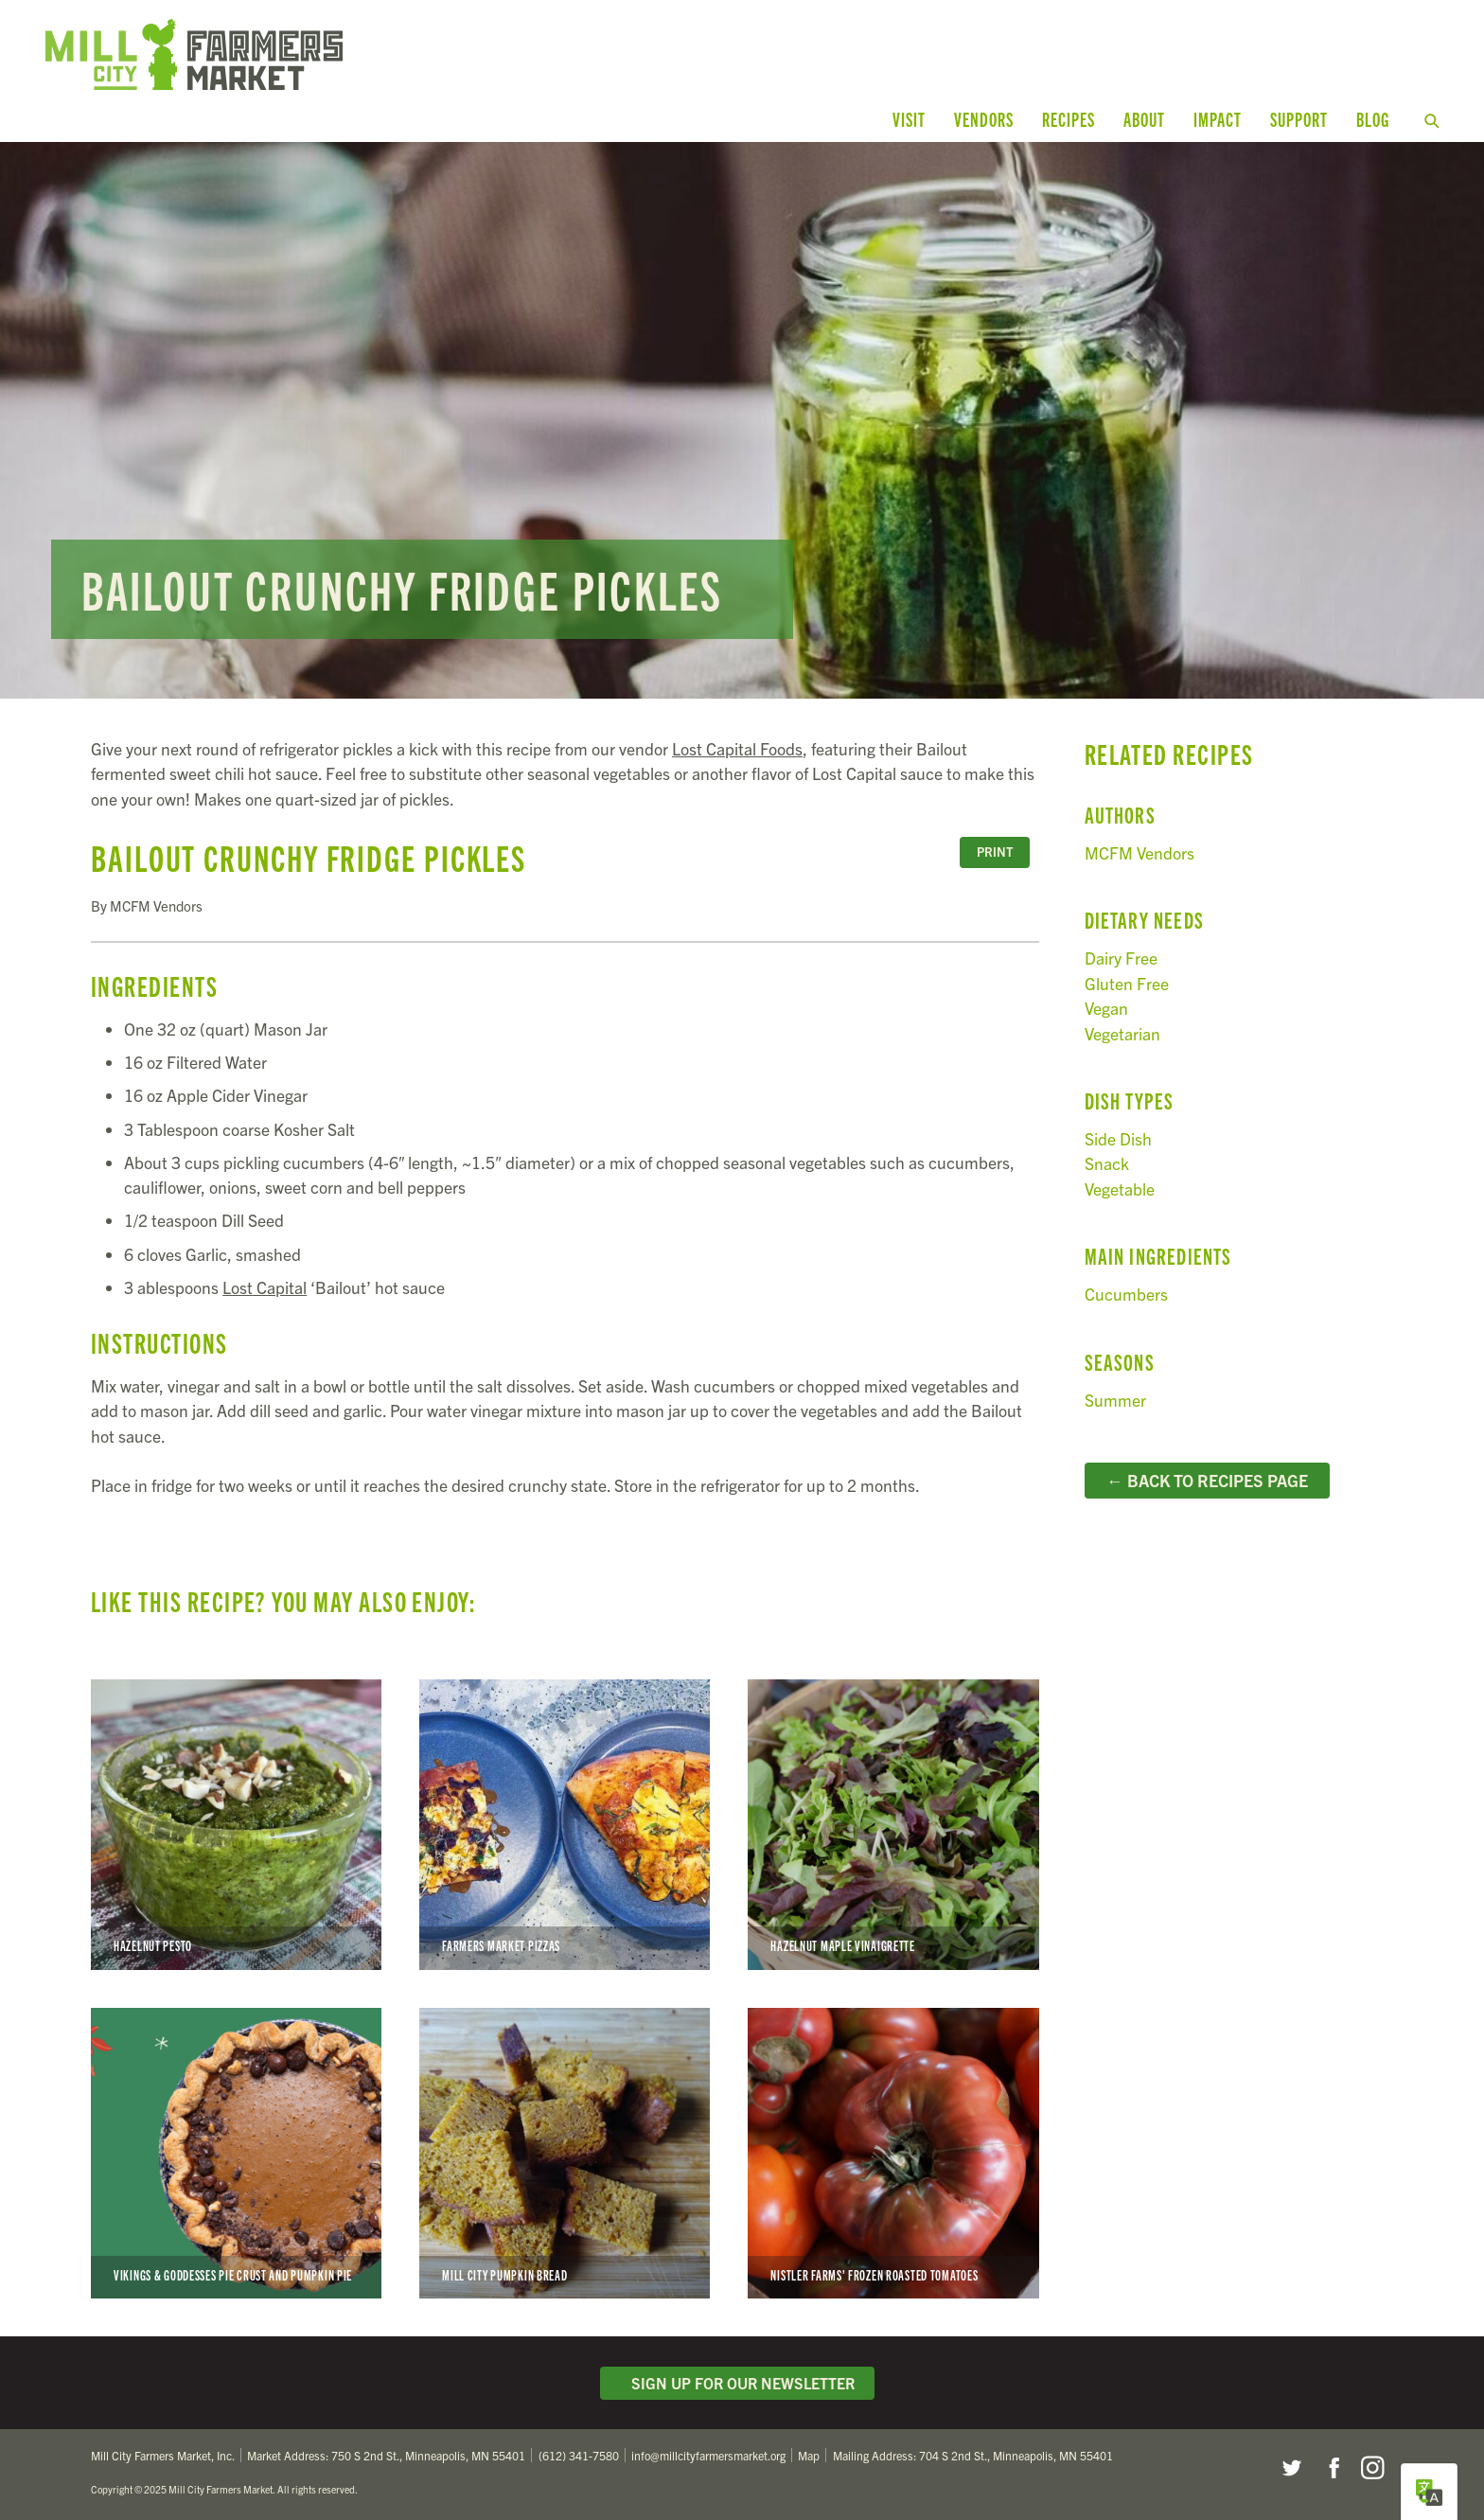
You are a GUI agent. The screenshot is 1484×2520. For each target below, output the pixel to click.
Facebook (1331, 2468)
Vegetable (1120, 1188)
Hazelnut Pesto (236, 1824)
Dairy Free (1121, 957)
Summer (1115, 1400)
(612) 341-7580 (579, 2455)
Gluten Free (1127, 983)
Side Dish (1118, 1138)
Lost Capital (264, 1287)
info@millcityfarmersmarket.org (708, 2455)
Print (995, 851)
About (1144, 119)
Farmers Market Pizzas (564, 1824)
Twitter (1291, 2468)
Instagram (1372, 2468)
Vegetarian (1122, 1033)
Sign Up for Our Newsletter (737, 2382)
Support (1299, 119)
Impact (1217, 119)
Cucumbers (1126, 1293)
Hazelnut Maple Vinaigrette (893, 1824)
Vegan (1106, 1008)
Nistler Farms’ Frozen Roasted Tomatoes (893, 2153)
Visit (909, 119)
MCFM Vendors (1139, 852)
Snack (1107, 1163)
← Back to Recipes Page (1207, 1479)
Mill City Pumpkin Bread (564, 2153)
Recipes (1068, 119)
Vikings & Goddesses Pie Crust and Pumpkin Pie (236, 2153)
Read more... (742, 420)
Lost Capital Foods (737, 748)
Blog (1372, 119)
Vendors (984, 119)
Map (809, 2455)
